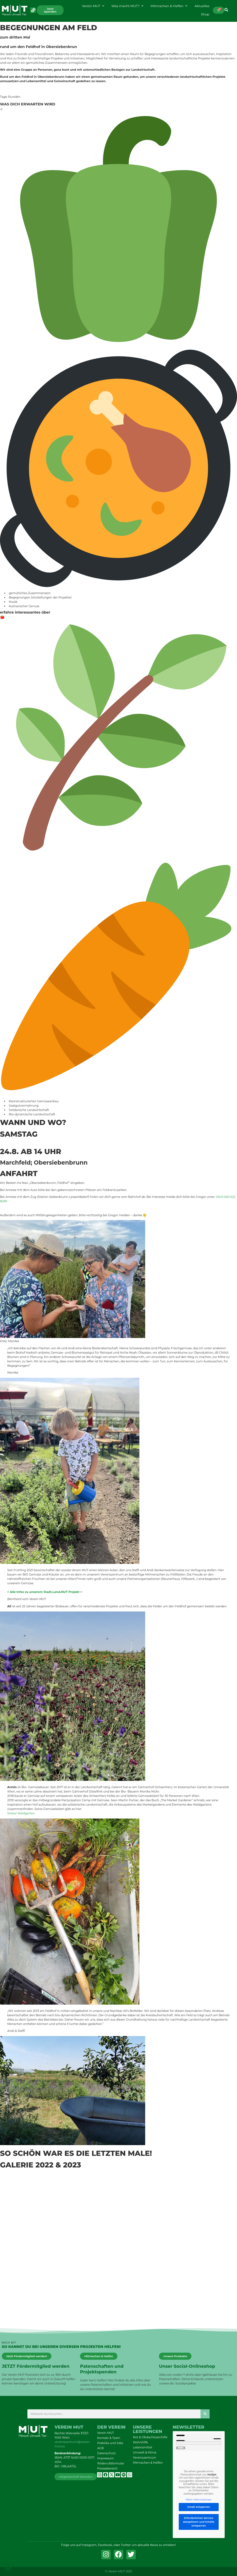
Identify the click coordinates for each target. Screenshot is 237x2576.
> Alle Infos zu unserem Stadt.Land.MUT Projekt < (44, 1592)
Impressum (105, 2458)
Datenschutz (106, 2453)
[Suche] (205, 2413)
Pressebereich (107, 2468)
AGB (100, 2448)
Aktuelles (202, 6)
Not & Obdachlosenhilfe (150, 2437)
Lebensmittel (142, 2447)
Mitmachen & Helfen (169, 6)
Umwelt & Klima (144, 2452)
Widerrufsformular (110, 2463)
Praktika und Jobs (110, 2443)
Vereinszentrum (144, 2457)
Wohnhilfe (140, 2442)
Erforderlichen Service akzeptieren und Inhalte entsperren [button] (198, 2521)
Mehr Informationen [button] (199, 2499)
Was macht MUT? (127, 6)
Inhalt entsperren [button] (198, 2507)
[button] (8, 2568)
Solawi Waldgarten (21, 1813)
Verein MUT (93, 6)
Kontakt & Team (108, 2438)
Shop (205, 14)
